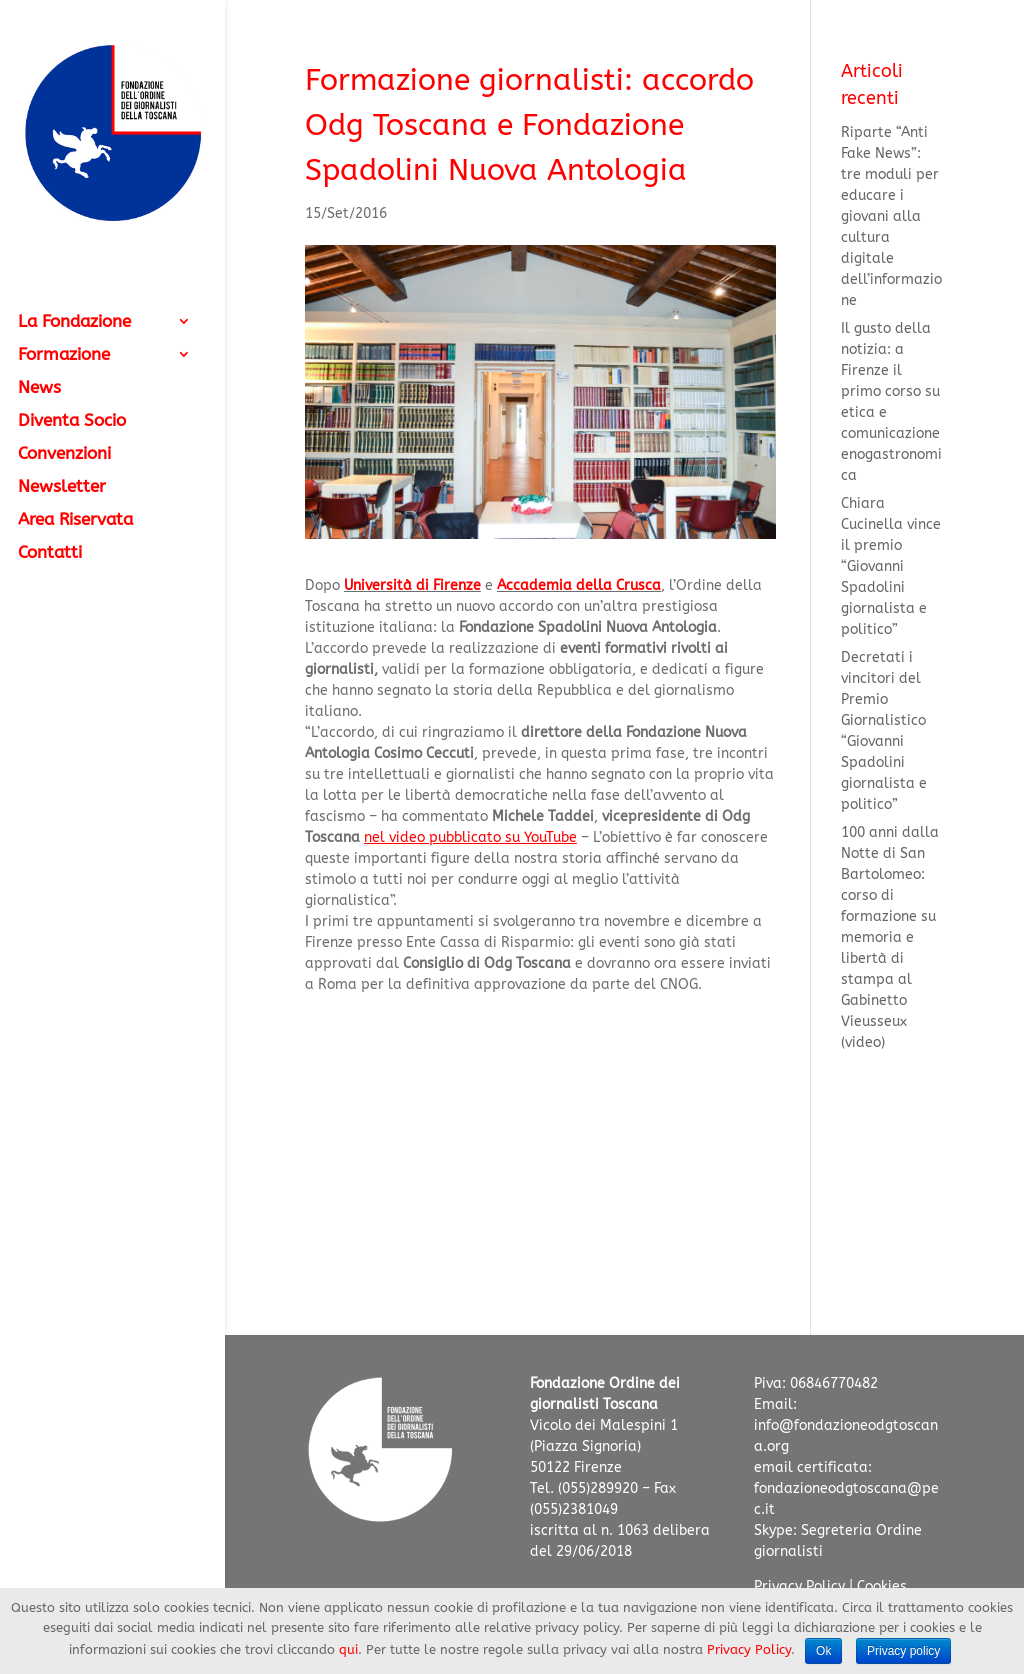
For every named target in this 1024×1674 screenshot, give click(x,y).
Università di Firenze (412, 585)
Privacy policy (903, 1651)
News (39, 388)
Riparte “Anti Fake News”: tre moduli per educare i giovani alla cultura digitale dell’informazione (891, 216)
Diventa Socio (72, 421)
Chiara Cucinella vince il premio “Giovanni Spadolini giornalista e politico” (891, 566)
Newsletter (62, 487)
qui (348, 1649)
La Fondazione (74, 322)
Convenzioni (64, 454)
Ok (823, 1651)
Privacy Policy (799, 1586)
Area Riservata (75, 520)
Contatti (50, 553)
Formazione (64, 355)
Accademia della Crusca (579, 585)
